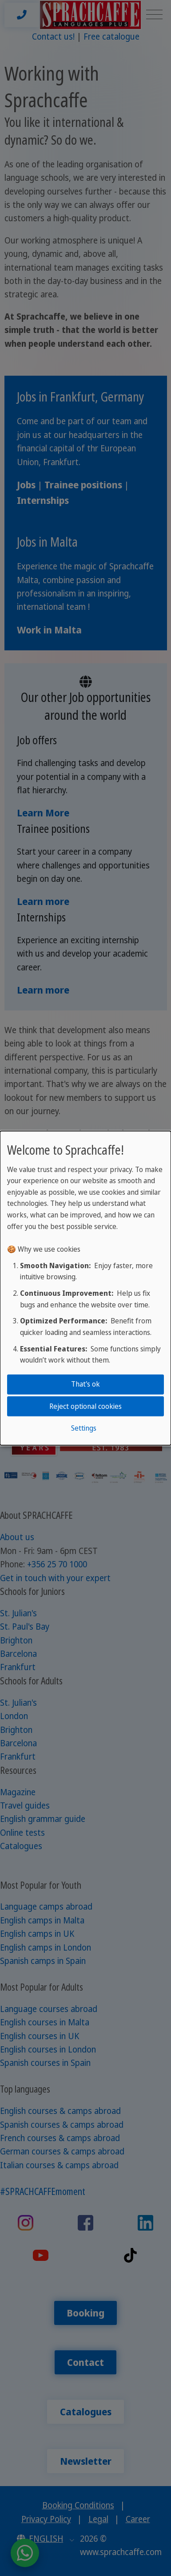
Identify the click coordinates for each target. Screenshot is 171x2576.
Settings (83, 1428)
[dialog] (85, 1288)
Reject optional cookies (85, 1406)
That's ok (85, 1384)
